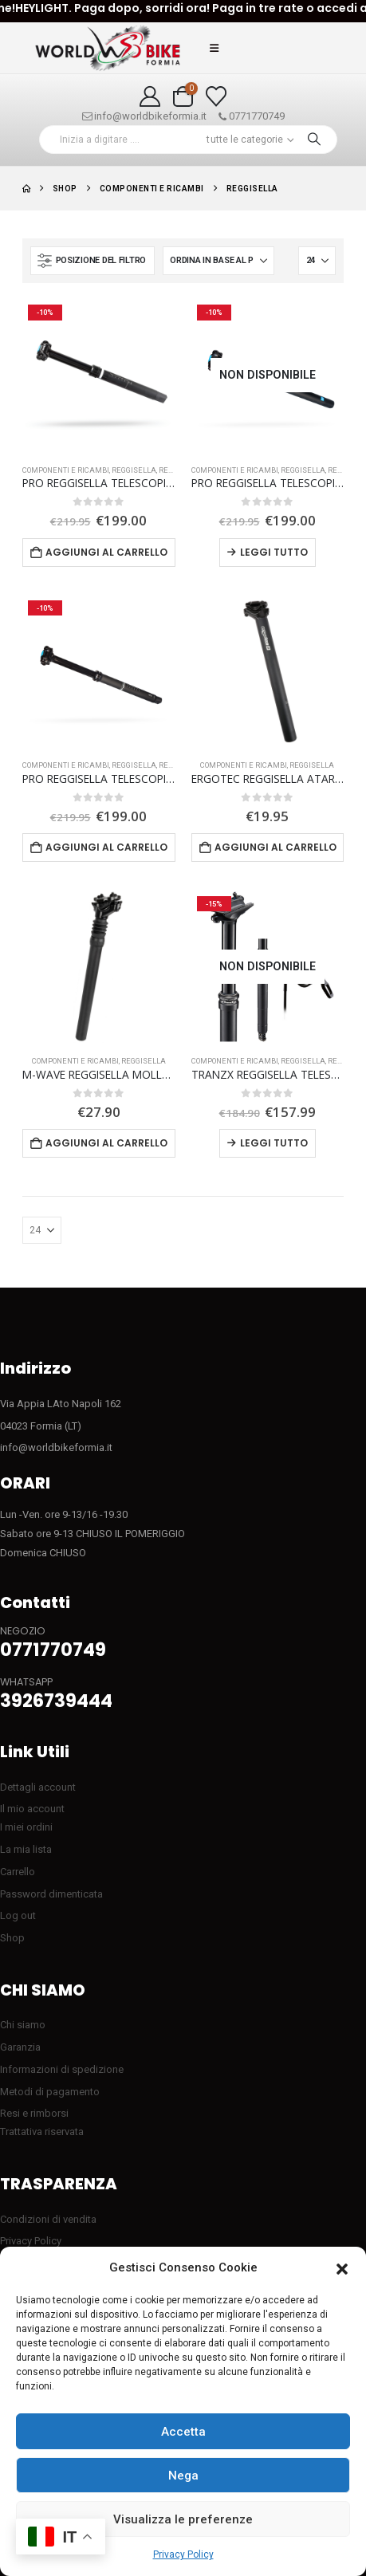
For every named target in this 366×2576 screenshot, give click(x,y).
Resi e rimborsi (34, 2113)
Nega (183, 2475)
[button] (342, 2268)
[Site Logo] (107, 47)
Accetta (183, 2432)
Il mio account (32, 1809)
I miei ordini (26, 1827)
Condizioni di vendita (48, 2219)
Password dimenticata (51, 1894)
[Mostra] (317, 260)
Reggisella (134, 470)
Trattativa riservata (42, 2131)
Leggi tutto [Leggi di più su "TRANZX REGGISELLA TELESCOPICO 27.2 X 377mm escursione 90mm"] (274, 1143)
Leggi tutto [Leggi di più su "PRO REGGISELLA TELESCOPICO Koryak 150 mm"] (274, 552)
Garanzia (20, 2047)
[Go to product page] (98, 375)
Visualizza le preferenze (183, 2519)
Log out (18, 1915)
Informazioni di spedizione (62, 2069)
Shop (12, 1938)
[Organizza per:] (218, 260)
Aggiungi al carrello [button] (106, 552)
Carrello (17, 1872)
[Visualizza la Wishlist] (215, 96)
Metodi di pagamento (50, 2092)
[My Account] (150, 96)
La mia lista (26, 1849)
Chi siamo (22, 2025)
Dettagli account (38, 1787)
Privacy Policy (183, 2554)
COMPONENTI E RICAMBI (65, 470)
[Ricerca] (314, 139)
